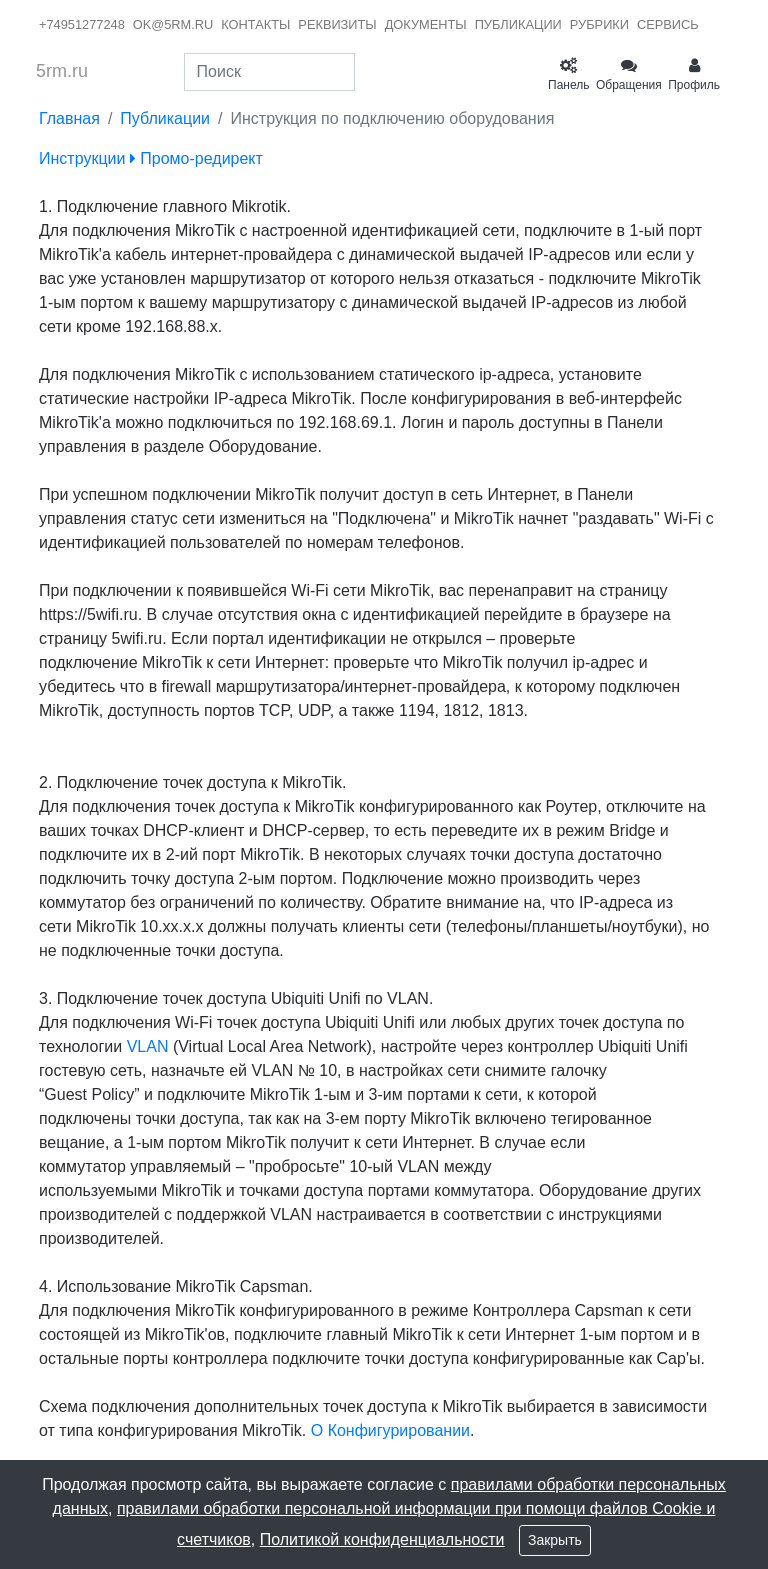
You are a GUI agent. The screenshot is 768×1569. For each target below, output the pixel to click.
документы (426, 24)
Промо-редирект (196, 158)
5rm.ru (62, 71)
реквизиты (337, 24)
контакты (255, 24)
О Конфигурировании (390, 1430)
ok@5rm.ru (173, 24)
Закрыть (555, 1540)
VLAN (148, 1046)
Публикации (165, 118)
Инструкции (82, 158)
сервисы (669, 24)
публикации (518, 24)
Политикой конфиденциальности (382, 1539)
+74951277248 (82, 24)
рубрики (599, 24)
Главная (69, 118)
